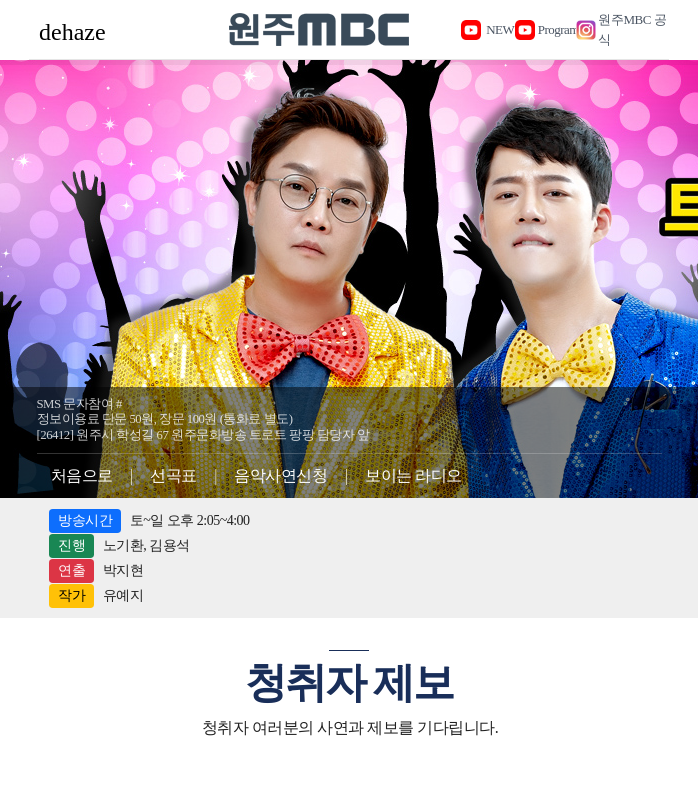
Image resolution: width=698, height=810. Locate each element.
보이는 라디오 (413, 475)
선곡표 (173, 475)
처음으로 (82, 475)
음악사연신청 (280, 475)
